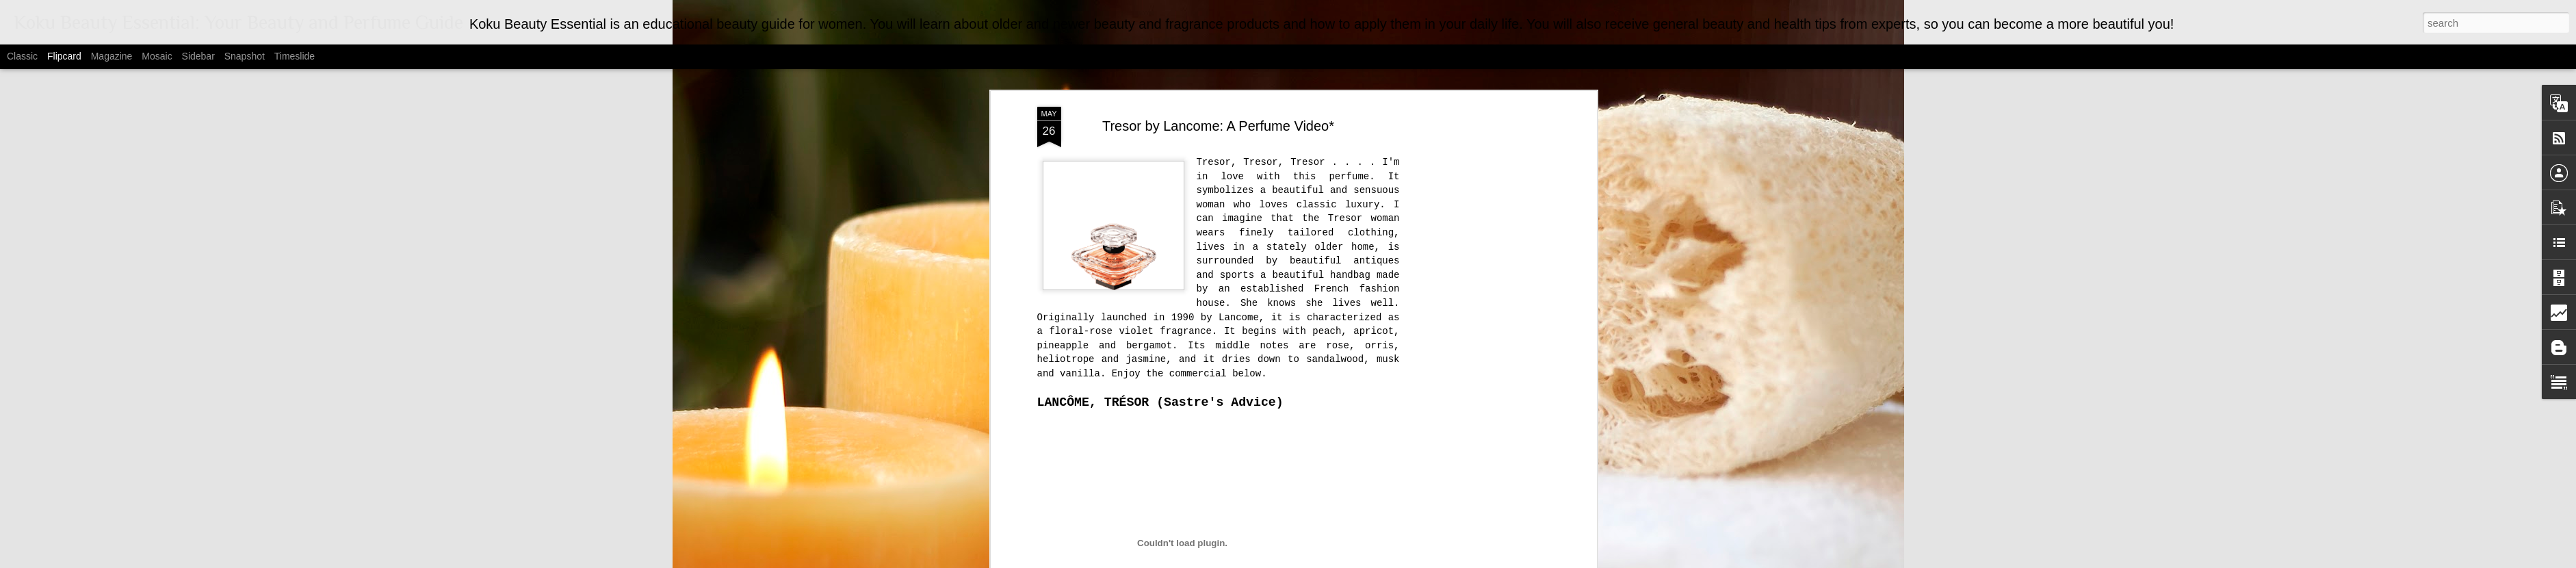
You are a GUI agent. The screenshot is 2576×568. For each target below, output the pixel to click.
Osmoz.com (1058, 451)
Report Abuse (1420, 560)
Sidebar (198, 56)
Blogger (1380, 560)
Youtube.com (1060, 464)
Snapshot (244, 56)
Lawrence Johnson (1274, 509)
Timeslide (294, 56)
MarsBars (1305, 560)
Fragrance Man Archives (1152, 491)
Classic (22, 56)
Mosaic (157, 56)
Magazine (112, 56)
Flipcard (64, 56)
